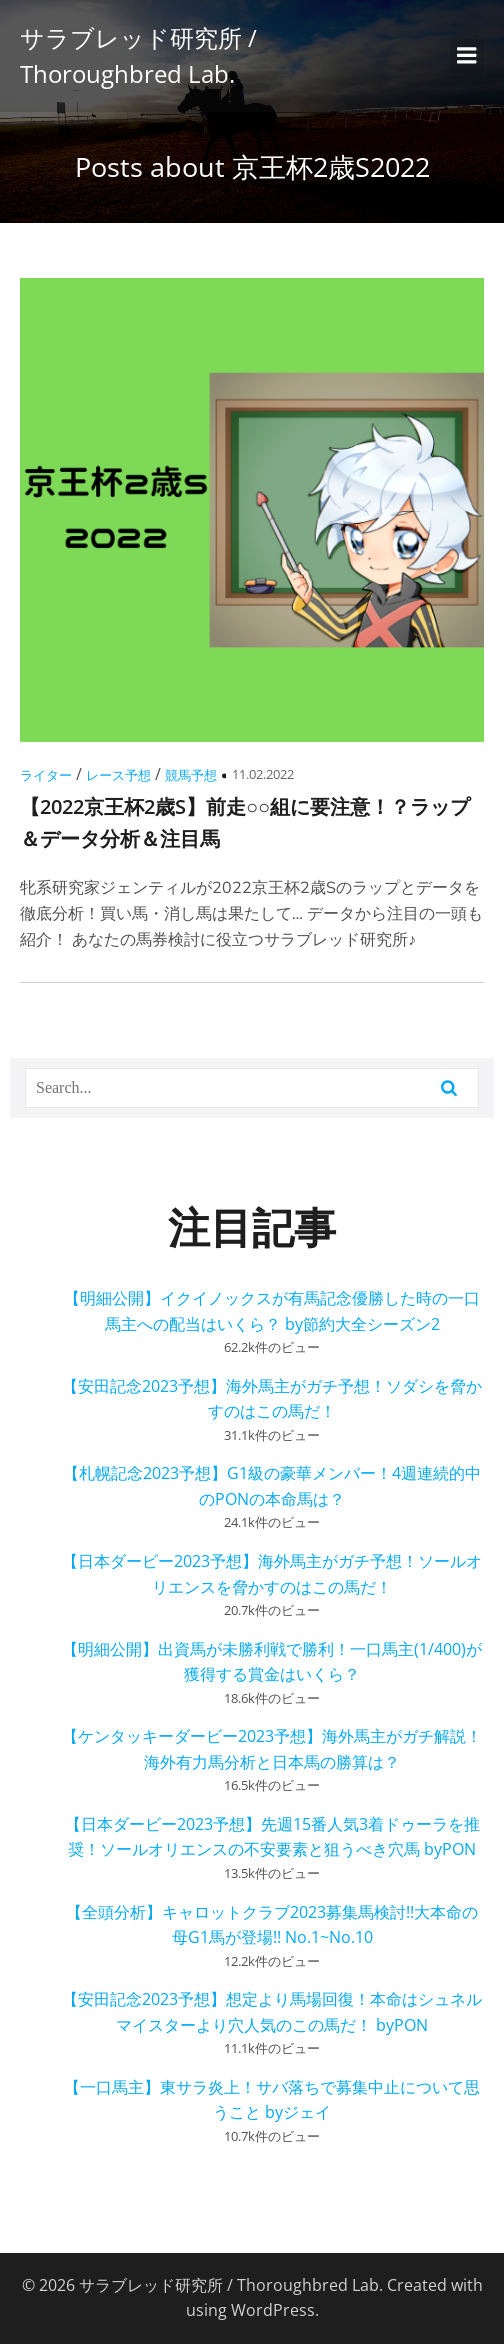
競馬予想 (191, 775)
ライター (46, 775)
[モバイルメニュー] (467, 56)
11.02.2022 (263, 774)
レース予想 (118, 775)
